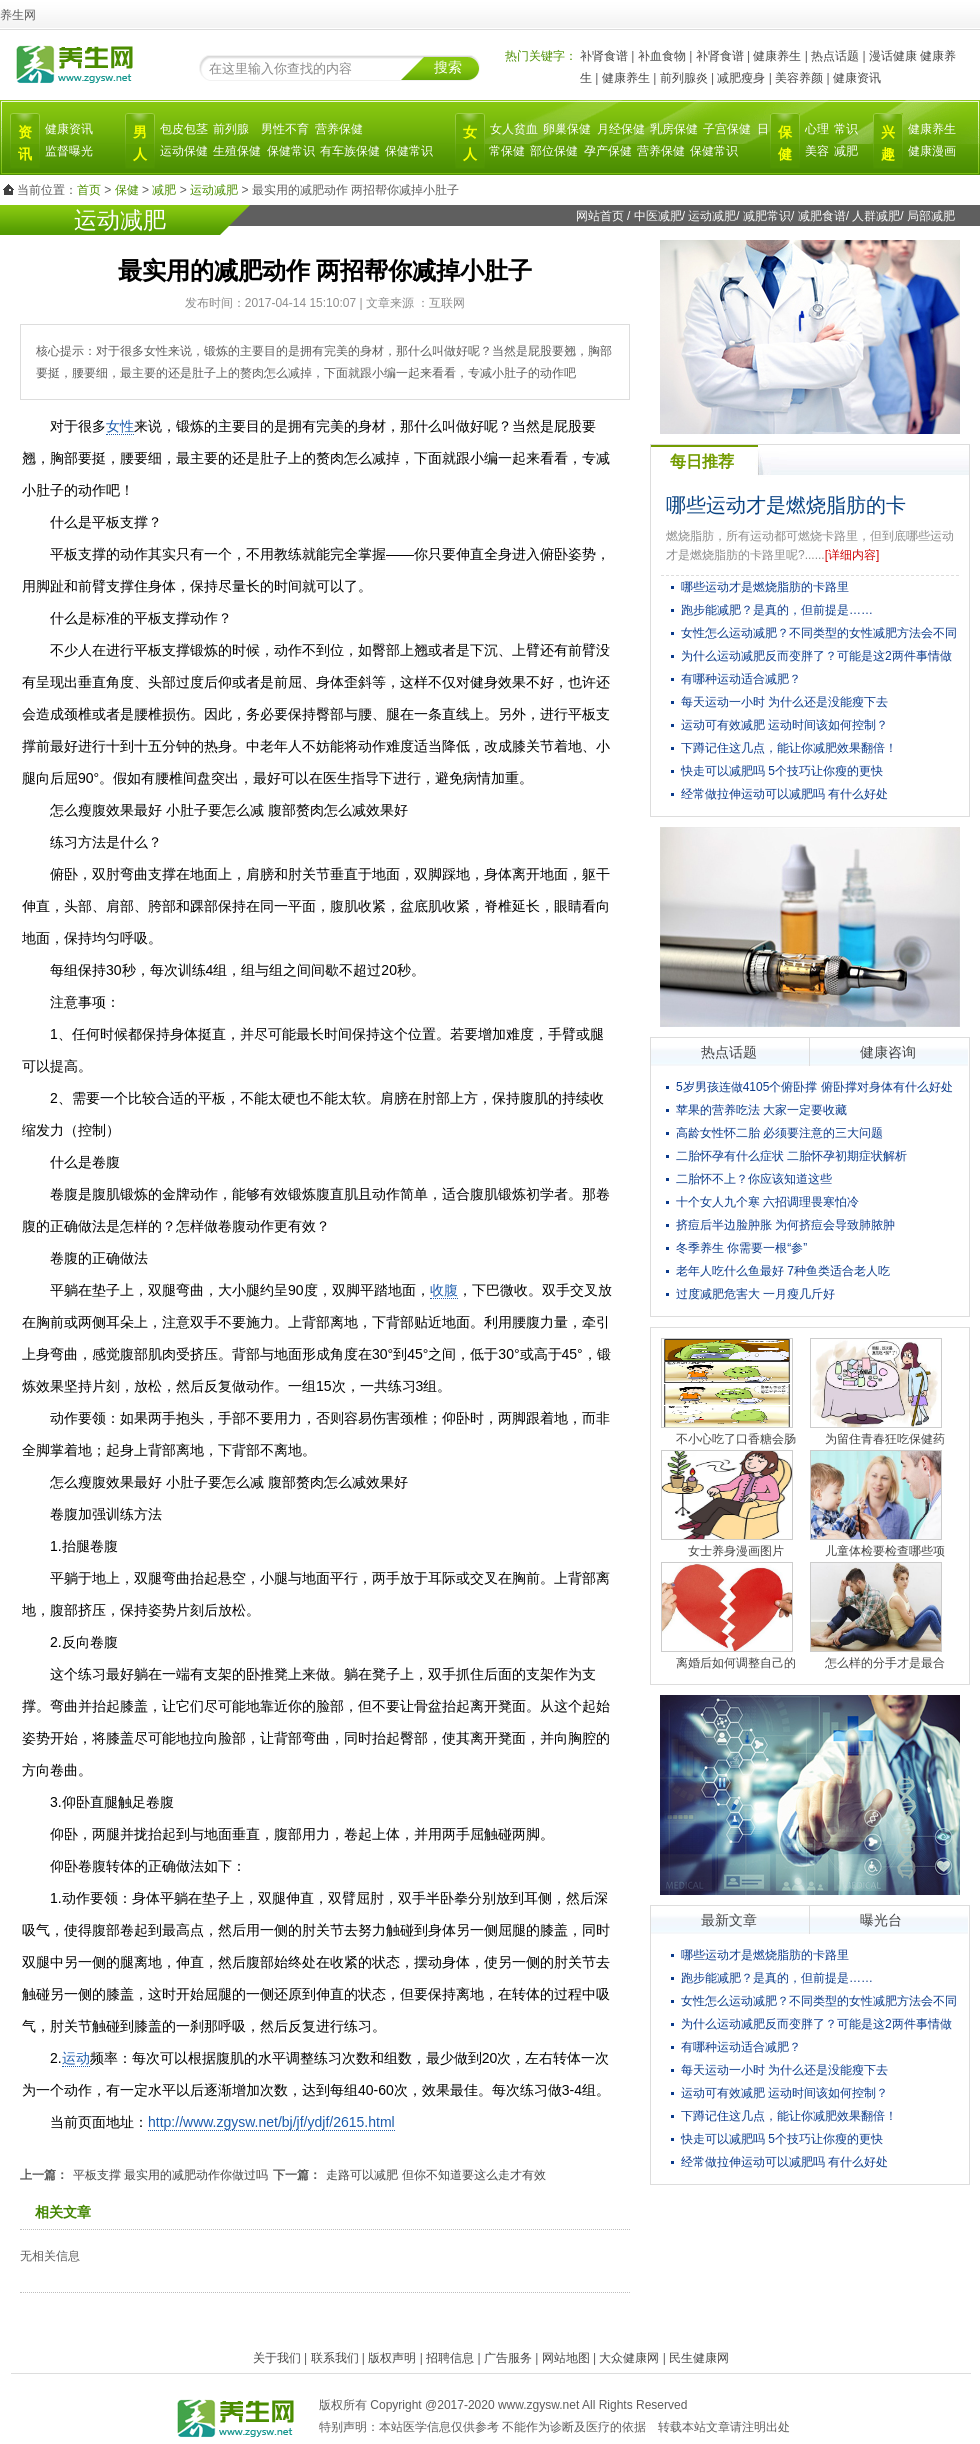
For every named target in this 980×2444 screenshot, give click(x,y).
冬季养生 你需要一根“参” (741, 1248)
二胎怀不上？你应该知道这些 (754, 1179)
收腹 (444, 1290)
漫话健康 (893, 56)
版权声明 (392, 2358)
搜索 (448, 67)
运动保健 (184, 151)
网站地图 (566, 2358)
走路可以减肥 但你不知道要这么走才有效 (435, 2175)
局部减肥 (931, 216)
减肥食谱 (822, 216)
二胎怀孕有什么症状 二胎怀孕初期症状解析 (791, 1156)
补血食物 (662, 56)
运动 (76, 2058)
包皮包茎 (184, 129)
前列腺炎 (684, 78)
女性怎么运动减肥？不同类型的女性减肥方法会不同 (819, 633)
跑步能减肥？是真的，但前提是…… (777, 610)
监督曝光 (69, 151)
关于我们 (277, 2358)
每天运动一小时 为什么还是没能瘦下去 (784, 702)
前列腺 (231, 129)
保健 (127, 190)
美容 (817, 151)
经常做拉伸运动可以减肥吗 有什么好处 (784, 794)
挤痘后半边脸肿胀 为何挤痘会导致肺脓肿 (785, 1225)
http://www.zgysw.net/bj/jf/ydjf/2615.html (271, 2122)
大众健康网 (629, 2358)
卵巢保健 (567, 129)
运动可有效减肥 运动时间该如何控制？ (784, 725)
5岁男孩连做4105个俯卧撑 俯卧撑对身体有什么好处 (814, 1087)
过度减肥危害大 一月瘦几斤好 (755, 1294)
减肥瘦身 (741, 78)
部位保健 (554, 151)
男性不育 (285, 129)
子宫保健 (727, 129)
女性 (120, 426)
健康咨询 (888, 1052)
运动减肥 (214, 190)
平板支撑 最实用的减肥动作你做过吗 (170, 2175)
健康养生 (777, 56)
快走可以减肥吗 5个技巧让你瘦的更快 (782, 771)
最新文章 (729, 1920)
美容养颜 (799, 78)
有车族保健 (350, 151)
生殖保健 (237, 151)
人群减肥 (876, 216)
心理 (817, 129)
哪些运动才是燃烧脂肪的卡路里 (765, 587)
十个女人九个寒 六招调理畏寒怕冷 (767, 1202)
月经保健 (621, 129)
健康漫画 (932, 151)
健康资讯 (857, 78)
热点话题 (835, 56)
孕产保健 (608, 151)
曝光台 (881, 1920)
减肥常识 (767, 216)
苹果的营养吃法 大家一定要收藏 (761, 1110)
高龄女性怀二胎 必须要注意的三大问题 (779, 1133)
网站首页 (600, 216)
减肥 (846, 151)
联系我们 (335, 2358)
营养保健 (339, 129)
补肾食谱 (604, 56)
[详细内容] (852, 555)
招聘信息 (450, 2358)
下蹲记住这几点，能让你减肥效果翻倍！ (789, 748)
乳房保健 (674, 129)
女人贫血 (514, 129)
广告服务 (508, 2358)
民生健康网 (699, 2358)
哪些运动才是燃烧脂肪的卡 (786, 505)
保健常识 (291, 151)
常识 (846, 129)
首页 (89, 190)
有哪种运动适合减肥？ (741, 679)
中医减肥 (658, 216)
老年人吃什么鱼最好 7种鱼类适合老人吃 (783, 1271)
